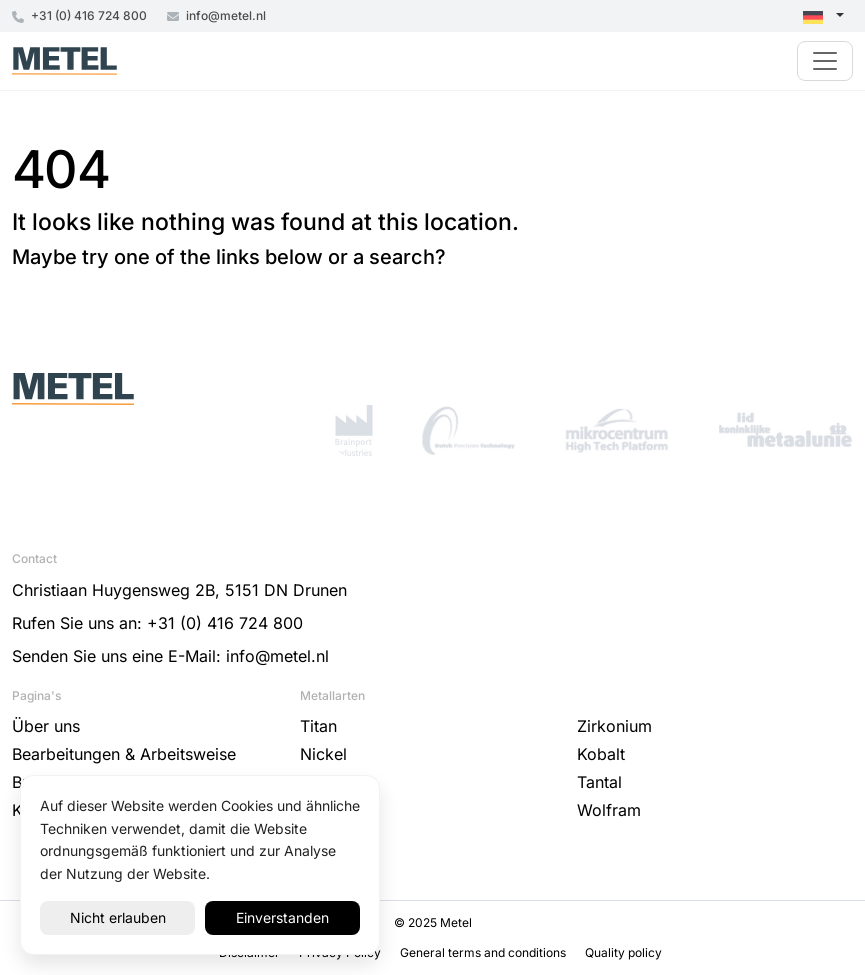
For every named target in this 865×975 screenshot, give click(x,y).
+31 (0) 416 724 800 (79, 15)
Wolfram (609, 810)
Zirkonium (614, 726)
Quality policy (623, 952)
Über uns (46, 726)
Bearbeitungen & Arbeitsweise (124, 754)
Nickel (323, 754)
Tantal (599, 782)
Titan (318, 726)
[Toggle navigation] (825, 61)
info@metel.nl (216, 15)
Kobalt (601, 754)
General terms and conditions (484, 952)
